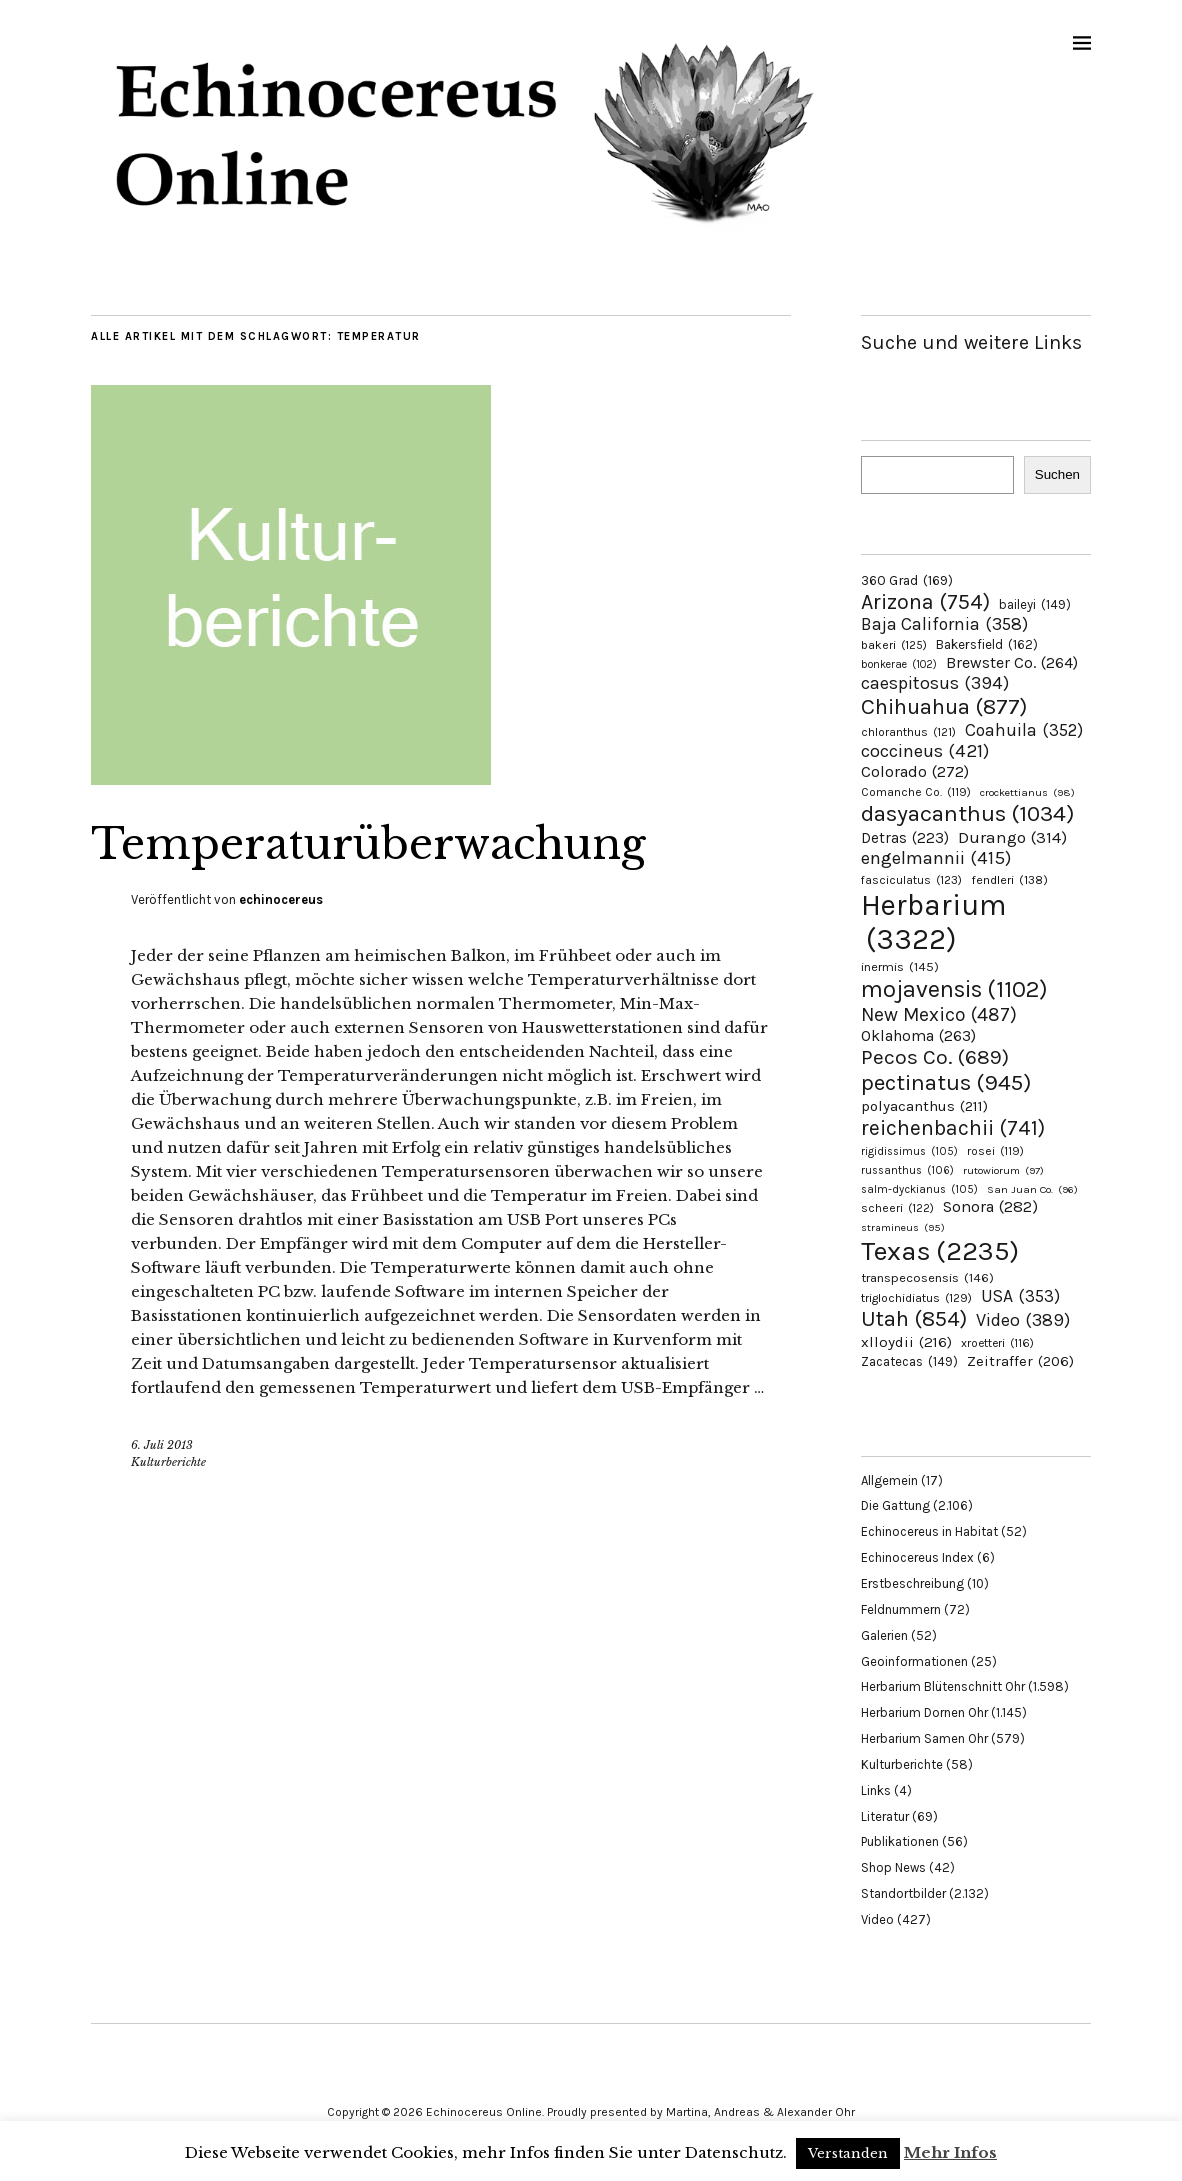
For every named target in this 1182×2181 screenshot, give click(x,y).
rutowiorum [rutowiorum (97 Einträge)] (1003, 1170)
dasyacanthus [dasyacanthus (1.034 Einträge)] (968, 813)
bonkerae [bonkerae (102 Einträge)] (899, 664)
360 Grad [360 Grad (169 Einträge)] (907, 580)
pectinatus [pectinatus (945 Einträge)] (946, 1082)
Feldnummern (901, 1609)
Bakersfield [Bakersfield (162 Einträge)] (987, 644)
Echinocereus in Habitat (929, 1531)
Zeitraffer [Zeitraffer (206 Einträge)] (1020, 1361)
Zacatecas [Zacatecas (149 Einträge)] (909, 1361)
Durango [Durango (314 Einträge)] (1012, 837)
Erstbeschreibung (912, 1583)
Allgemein (889, 1480)
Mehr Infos (950, 2152)
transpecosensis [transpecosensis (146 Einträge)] (927, 1277)
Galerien (884, 1635)
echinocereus (281, 899)
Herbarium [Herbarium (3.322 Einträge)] (933, 922)
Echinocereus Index (917, 1557)
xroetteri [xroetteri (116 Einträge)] (997, 1343)
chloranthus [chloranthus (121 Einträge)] (908, 732)
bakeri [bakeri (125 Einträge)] (894, 645)
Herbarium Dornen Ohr (924, 1712)
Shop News (893, 1867)
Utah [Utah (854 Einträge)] (914, 1319)
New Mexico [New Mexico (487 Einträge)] (939, 1014)
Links (876, 1790)
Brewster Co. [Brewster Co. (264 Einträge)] (1012, 662)
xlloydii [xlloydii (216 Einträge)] (906, 1342)
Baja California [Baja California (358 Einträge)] (944, 624)
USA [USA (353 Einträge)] (1020, 1296)
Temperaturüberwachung (369, 844)
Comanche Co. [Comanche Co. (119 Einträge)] (916, 792)
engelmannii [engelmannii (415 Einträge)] (936, 858)
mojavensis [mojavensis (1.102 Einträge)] (954, 989)
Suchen (1057, 474)
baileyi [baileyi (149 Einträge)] (1035, 604)
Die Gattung (895, 1505)
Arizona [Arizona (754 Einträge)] (925, 601)
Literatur (885, 1816)
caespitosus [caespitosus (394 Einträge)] (935, 683)
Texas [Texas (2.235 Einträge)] (940, 1251)
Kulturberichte (168, 1462)
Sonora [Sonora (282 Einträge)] (990, 1206)
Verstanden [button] (848, 2153)
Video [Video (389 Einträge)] (1023, 1320)
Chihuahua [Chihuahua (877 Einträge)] (944, 707)
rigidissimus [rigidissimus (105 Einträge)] (909, 1151)
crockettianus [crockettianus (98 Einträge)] (1027, 792)
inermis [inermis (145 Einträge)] (900, 966)
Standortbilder (903, 1893)
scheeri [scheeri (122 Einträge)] (897, 1208)
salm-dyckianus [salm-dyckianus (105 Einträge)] (919, 1189)
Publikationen (900, 1841)
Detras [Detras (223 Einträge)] (905, 838)
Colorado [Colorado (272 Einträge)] (915, 771)
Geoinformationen (914, 1661)
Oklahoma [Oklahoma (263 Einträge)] (918, 1035)
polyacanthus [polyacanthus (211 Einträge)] (924, 1106)
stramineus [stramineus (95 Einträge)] (903, 1227)
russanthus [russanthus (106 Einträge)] (907, 1170)
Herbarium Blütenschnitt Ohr (943, 1686)
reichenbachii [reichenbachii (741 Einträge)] (953, 1127)
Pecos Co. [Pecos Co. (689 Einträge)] (935, 1057)
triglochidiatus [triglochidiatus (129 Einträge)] (916, 1298)
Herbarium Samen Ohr (924, 1738)
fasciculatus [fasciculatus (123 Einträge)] (911, 880)
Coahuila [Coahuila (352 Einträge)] (1024, 730)
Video (877, 1919)
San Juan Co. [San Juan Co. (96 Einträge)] (1032, 1189)
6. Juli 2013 (162, 1445)
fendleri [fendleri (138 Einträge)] (1009, 879)
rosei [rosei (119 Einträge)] (995, 1151)
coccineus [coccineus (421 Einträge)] (925, 751)
